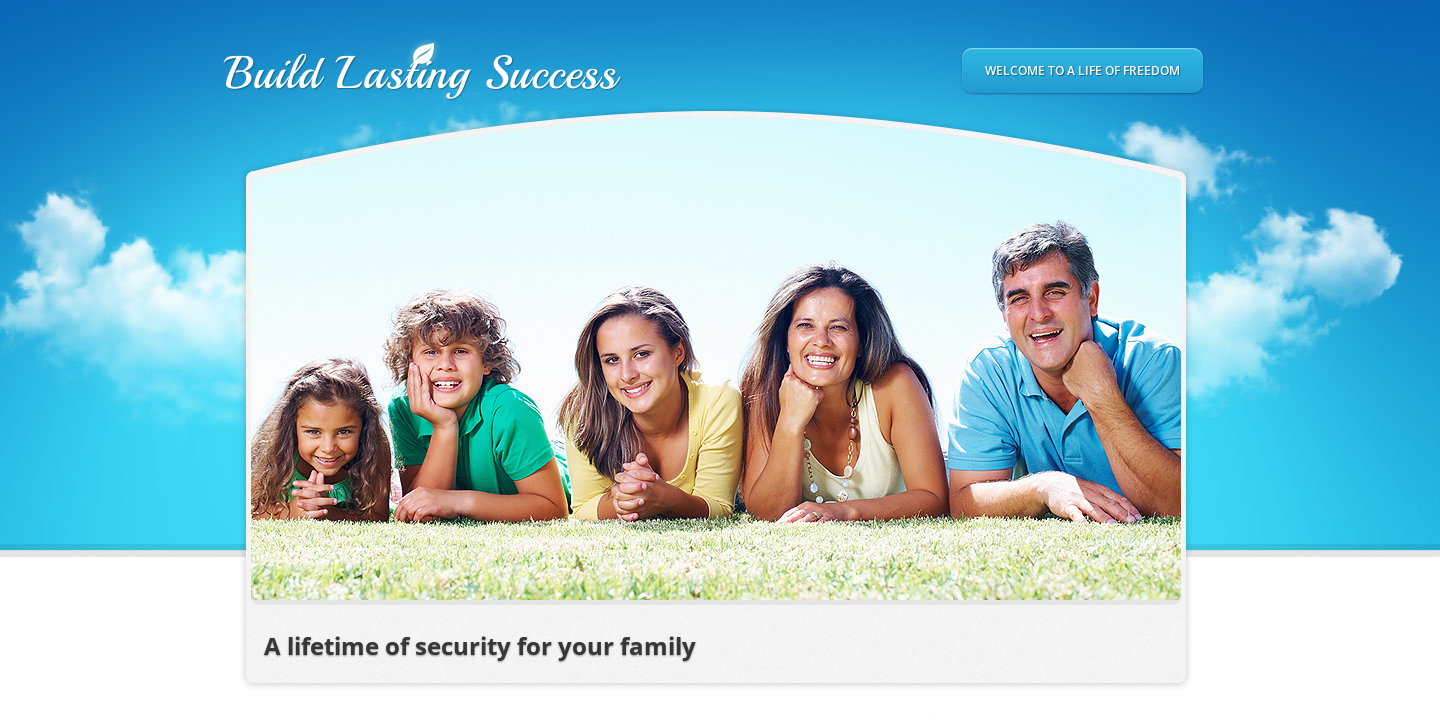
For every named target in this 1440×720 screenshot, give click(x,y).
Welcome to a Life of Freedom (1082, 70)
